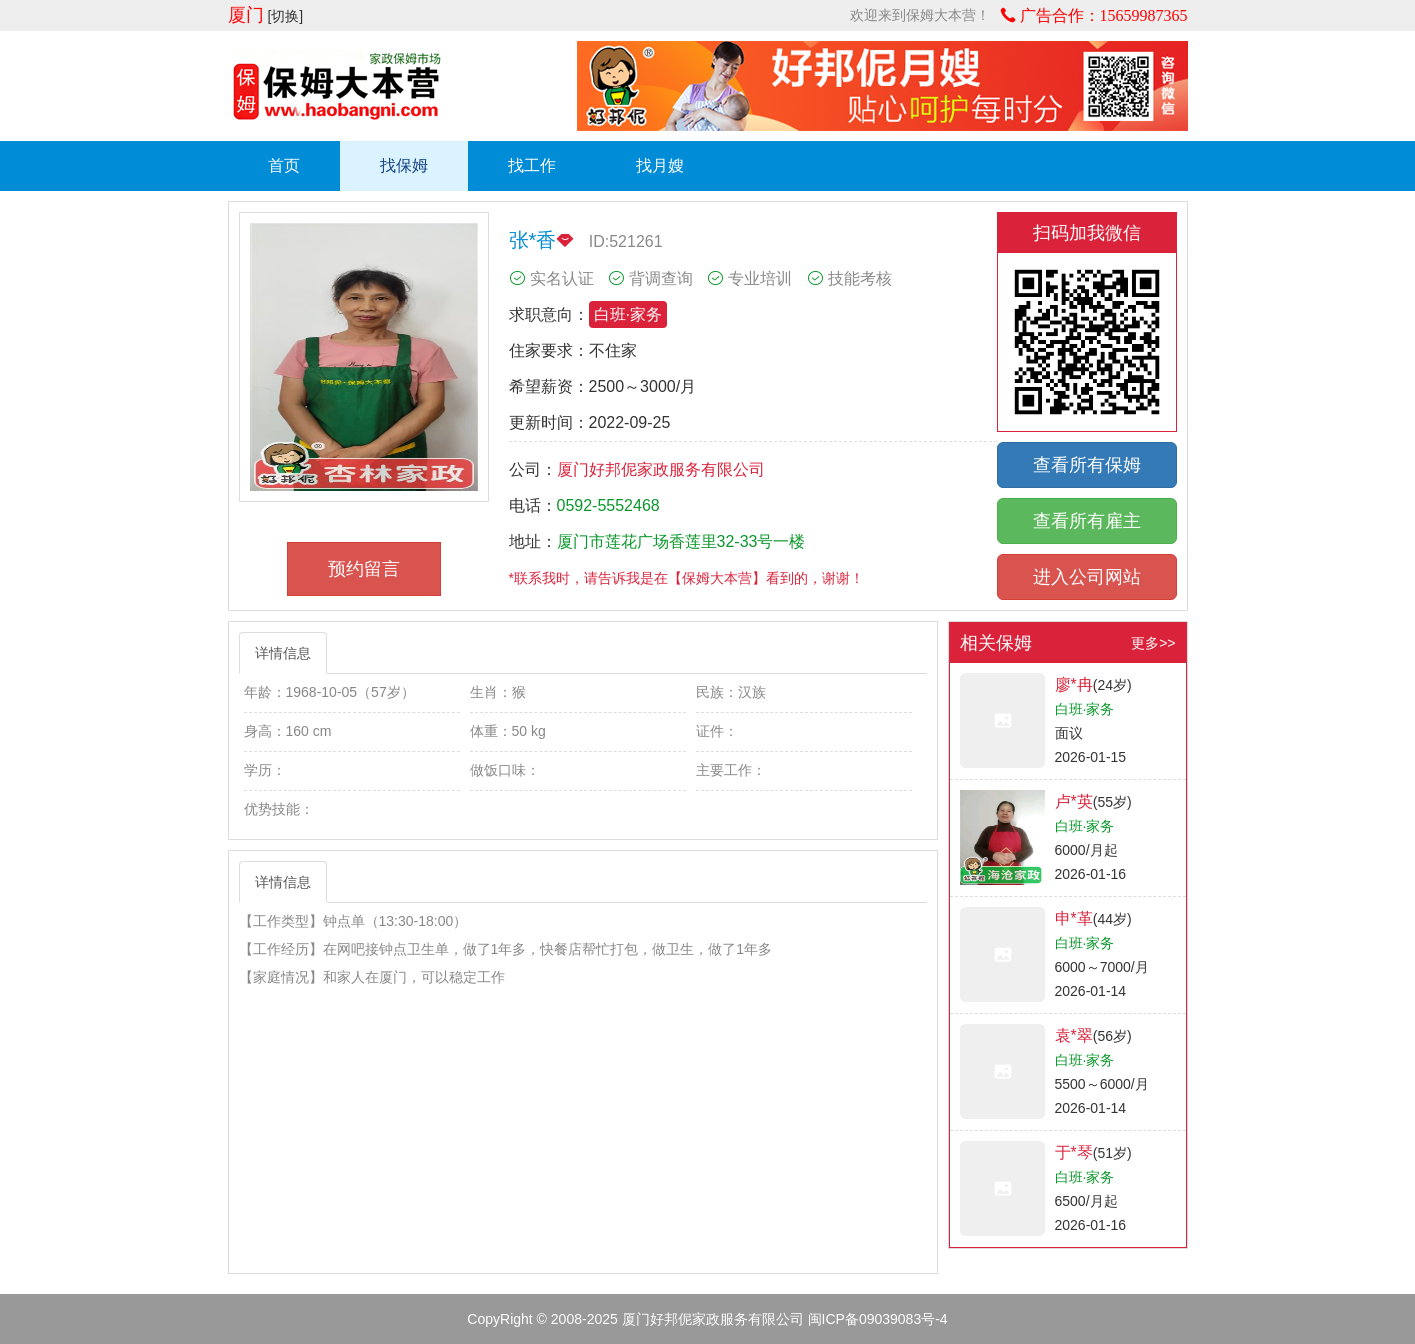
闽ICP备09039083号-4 (878, 1319)
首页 (284, 165)
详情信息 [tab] (283, 653)
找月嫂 (660, 165)
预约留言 (364, 569)
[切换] (285, 16)
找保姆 (404, 165)
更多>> (1153, 643)
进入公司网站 (1087, 577)
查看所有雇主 (1087, 521)
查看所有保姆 (1087, 465)
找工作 (532, 165)
